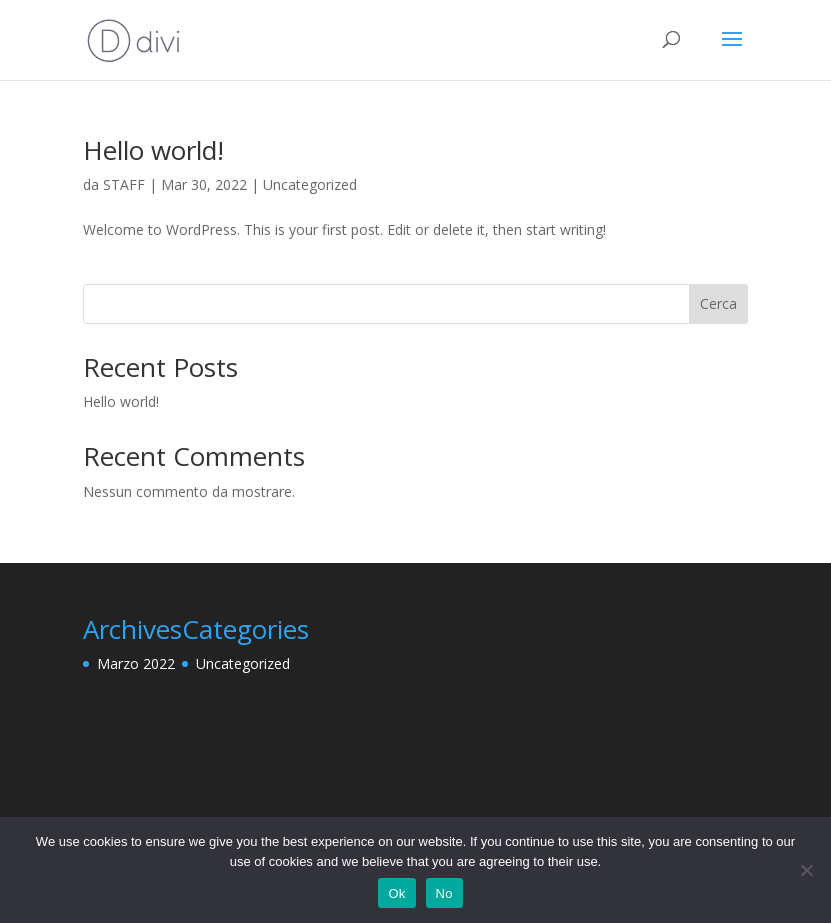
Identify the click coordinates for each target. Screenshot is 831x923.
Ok (396, 893)
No (444, 893)
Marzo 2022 (136, 663)
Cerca (718, 303)
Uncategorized (310, 184)
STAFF (124, 184)
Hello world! (153, 150)
